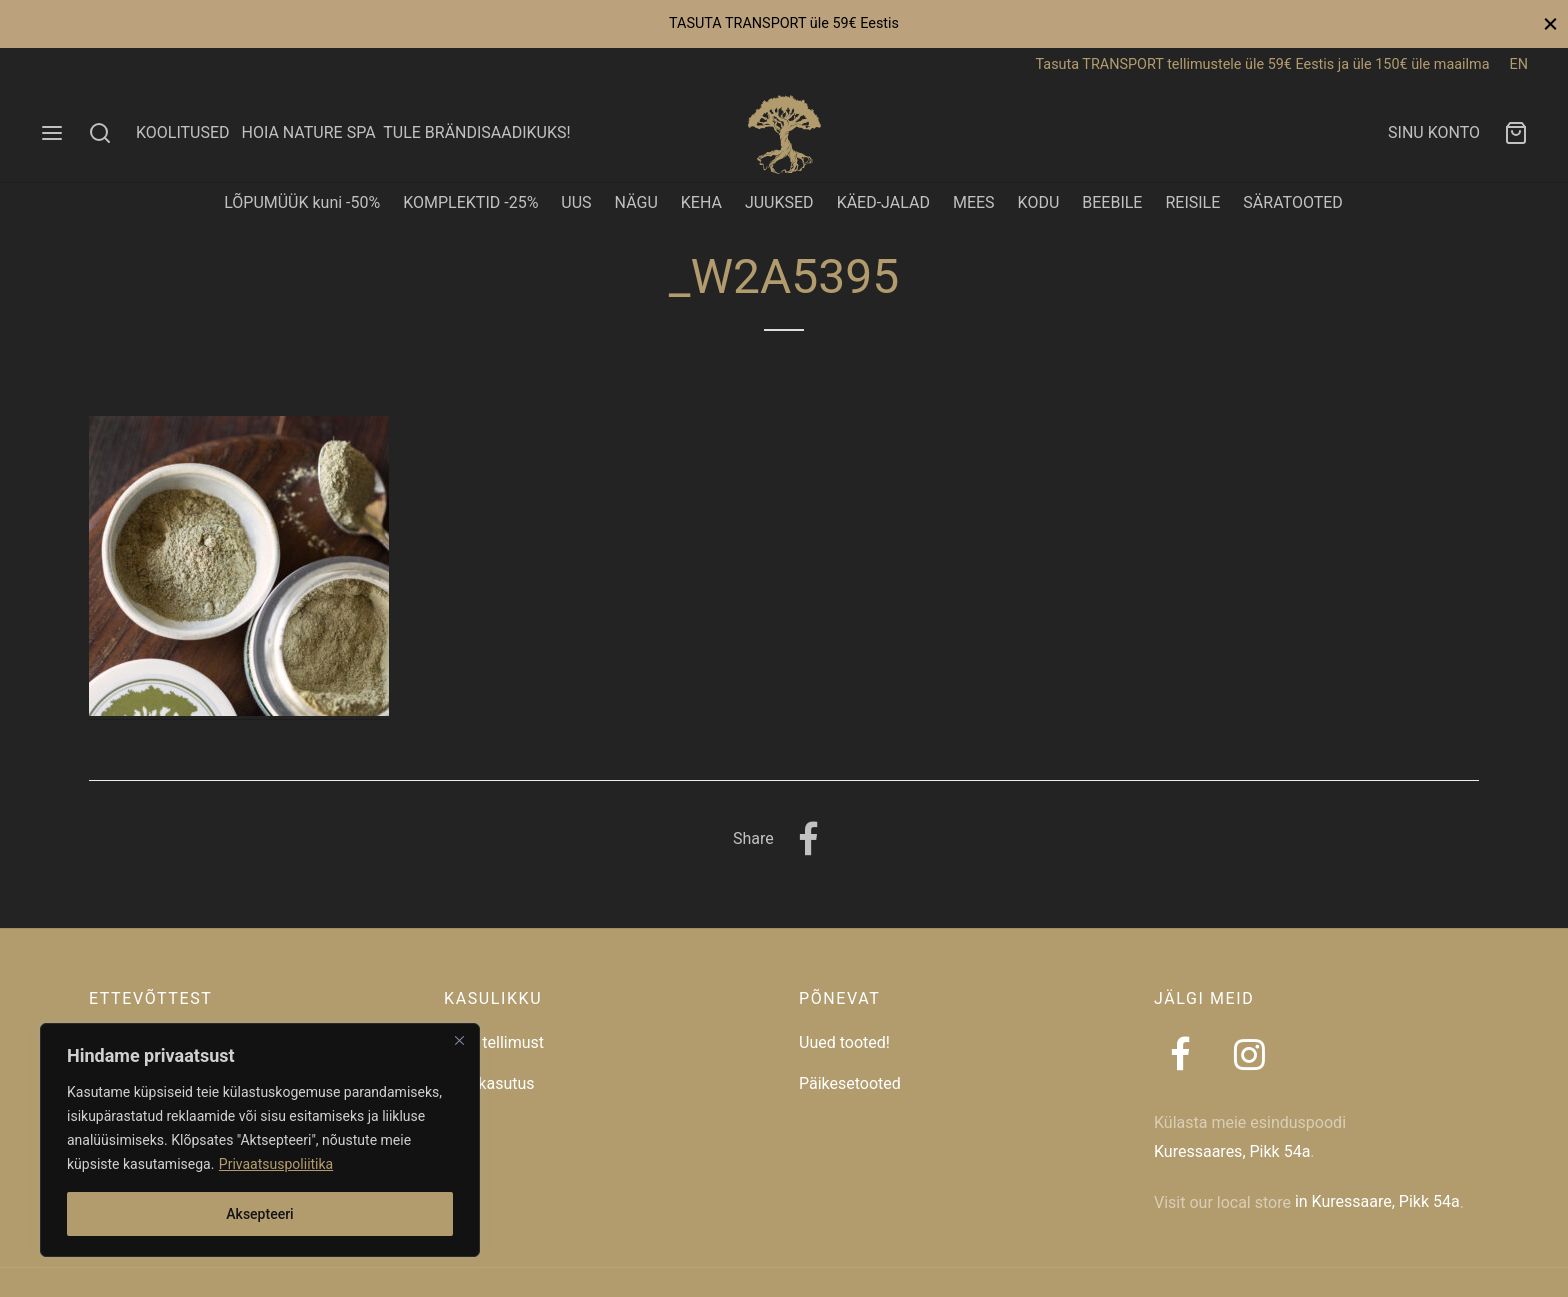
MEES (974, 202)
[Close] (459, 1040)
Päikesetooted (850, 1083)
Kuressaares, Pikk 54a (1232, 1151)
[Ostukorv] (1516, 133)
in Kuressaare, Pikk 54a (1377, 1201)
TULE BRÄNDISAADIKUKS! (476, 132)
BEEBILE (1112, 202)
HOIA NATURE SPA (308, 132)
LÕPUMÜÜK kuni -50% (302, 202)
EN (1519, 64)
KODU (1039, 202)
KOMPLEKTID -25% (470, 202)
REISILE (1192, 202)
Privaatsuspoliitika (276, 1164)
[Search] (100, 133)
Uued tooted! (844, 1042)
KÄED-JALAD (883, 202)
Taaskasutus (489, 1083)
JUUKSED (779, 202)
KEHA (701, 202)
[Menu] (52, 133)
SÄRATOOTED (1293, 202)
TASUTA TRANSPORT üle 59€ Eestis (784, 23)
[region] (260, 1140)
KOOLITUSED (183, 132)
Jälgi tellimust (494, 1042)
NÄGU (636, 202)
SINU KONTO (1434, 132)
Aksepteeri (259, 1214)
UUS (576, 202)
